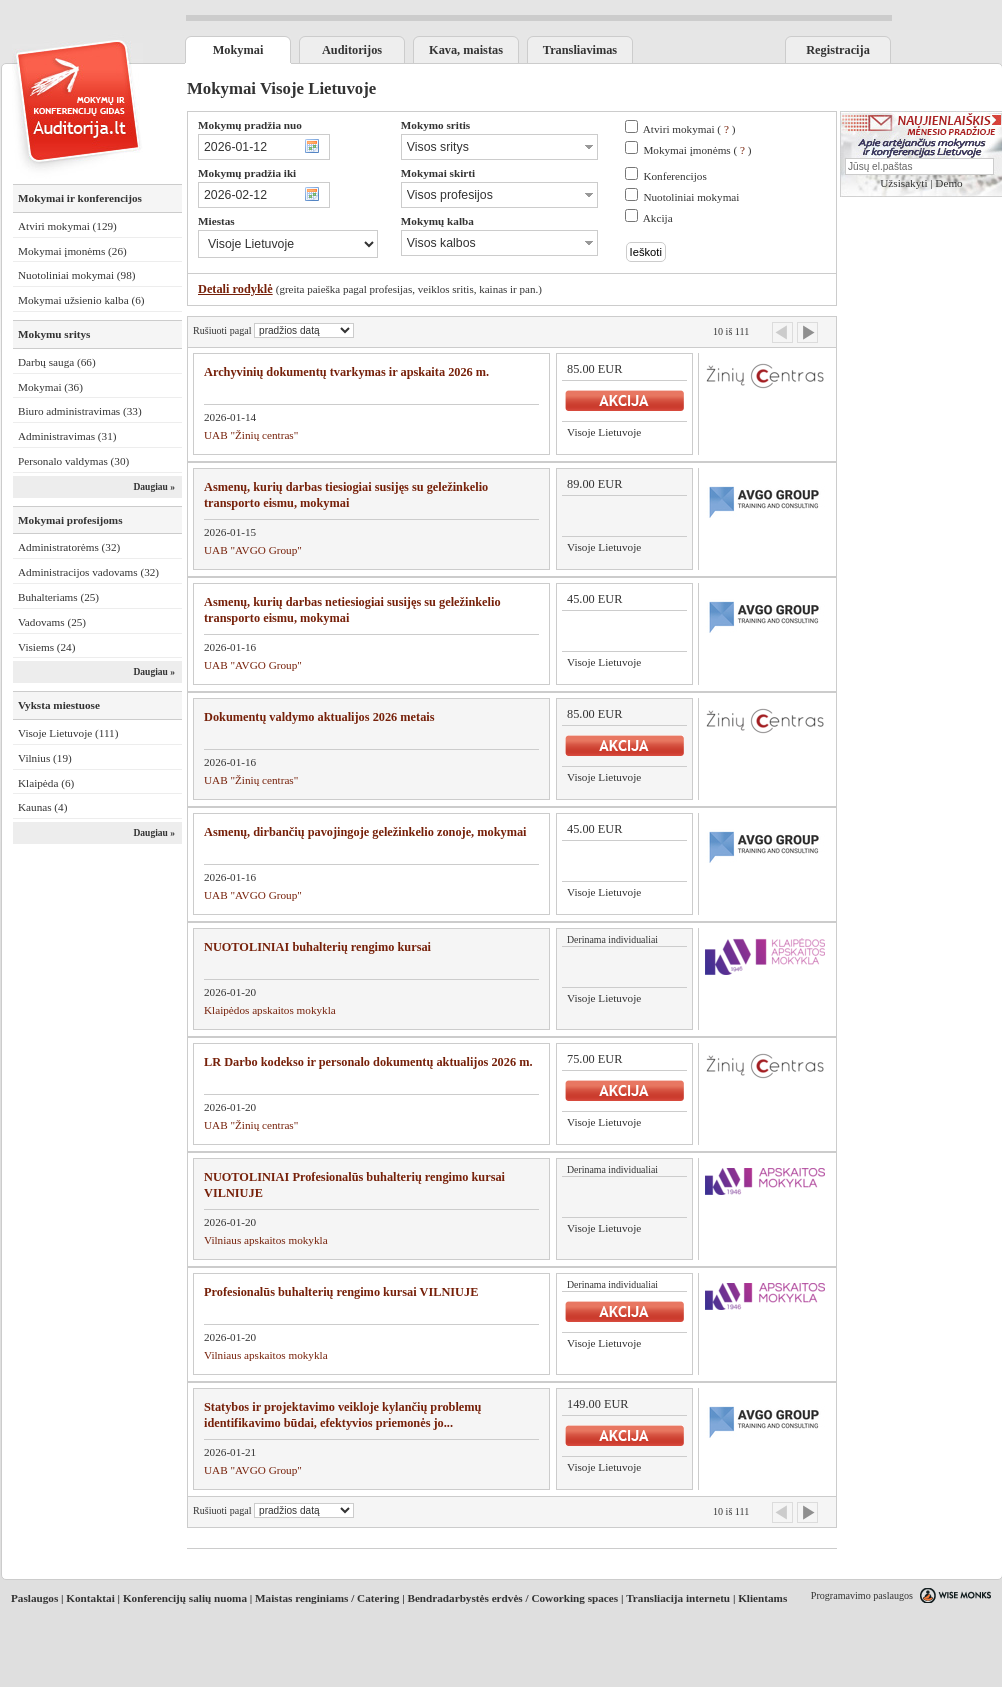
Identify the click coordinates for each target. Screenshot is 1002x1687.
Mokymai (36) (50, 387)
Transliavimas (580, 50)
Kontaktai (90, 1598)
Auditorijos (352, 50)
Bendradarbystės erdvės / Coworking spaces (512, 1598)
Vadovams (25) (52, 622)
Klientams (762, 1598)
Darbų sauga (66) (57, 362)
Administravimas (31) (67, 436)
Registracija (838, 50)
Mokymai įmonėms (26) (72, 251)
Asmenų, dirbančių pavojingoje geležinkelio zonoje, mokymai (365, 832)
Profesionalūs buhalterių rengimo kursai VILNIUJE (341, 1292)
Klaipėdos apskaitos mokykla (270, 1010)
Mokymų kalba (437, 221)
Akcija (658, 218)
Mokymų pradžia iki (247, 173)
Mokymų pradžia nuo (250, 125)
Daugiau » (154, 487)
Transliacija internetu (678, 1598)
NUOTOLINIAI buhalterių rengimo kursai (317, 947)
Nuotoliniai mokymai (691, 197)
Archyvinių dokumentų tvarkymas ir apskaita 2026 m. (346, 372)
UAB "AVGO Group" (253, 550)
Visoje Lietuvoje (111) (68, 733)
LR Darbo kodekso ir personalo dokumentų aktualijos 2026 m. (368, 1062)
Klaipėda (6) (46, 783)
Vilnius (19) (45, 758)
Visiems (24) (46, 647)
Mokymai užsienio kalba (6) (81, 300)
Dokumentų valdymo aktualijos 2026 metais (319, 717)
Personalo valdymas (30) (73, 461)
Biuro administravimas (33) (80, 411)
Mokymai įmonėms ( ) (697, 150)
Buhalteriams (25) (58, 597)
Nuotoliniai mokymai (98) (76, 275)
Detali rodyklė (235, 289)
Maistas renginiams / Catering (327, 1598)
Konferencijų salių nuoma (185, 1598)
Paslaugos (34, 1598)
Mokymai (238, 50)
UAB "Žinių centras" (251, 435)
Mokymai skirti (438, 173)
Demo (948, 183)
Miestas (216, 221)
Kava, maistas (466, 50)
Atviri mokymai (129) (67, 226)
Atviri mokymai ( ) (689, 129)
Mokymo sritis (435, 125)
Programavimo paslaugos (862, 1595)
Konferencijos (674, 176)
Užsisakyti (903, 183)
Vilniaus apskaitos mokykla (266, 1240)
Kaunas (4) (42, 807)
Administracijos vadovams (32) (88, 572)
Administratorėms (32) (69, 547)
